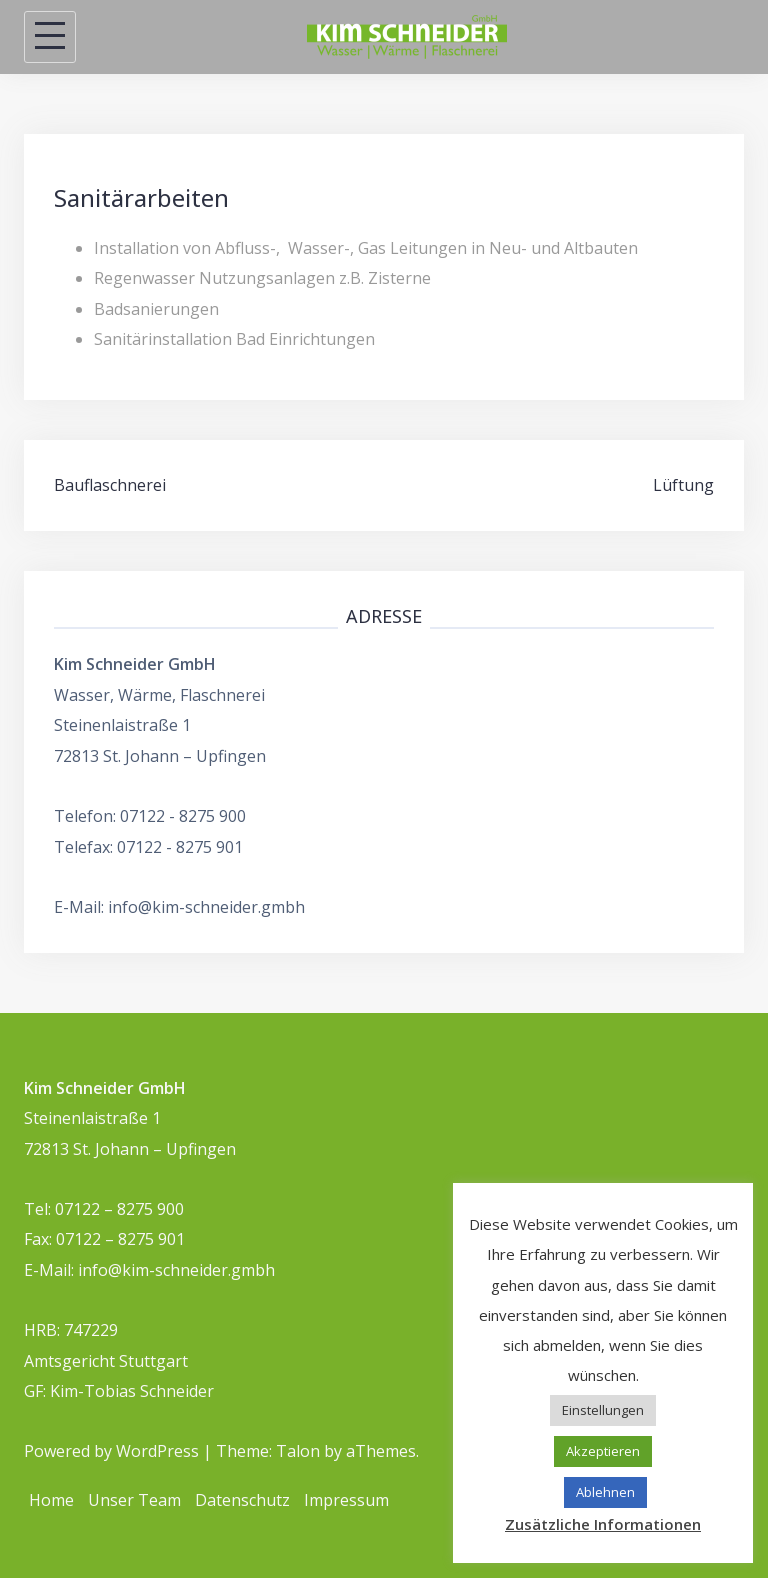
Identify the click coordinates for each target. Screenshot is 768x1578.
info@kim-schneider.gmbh (206, 907)
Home (51, 1500)
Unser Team (134, 1500)
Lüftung (683, 485)
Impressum (346, 1500)
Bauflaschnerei (110, 485)
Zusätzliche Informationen (603, 1524)
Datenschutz (242, 1500)
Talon (298, 1451)
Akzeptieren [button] (603, 1451)
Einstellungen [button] (603, 1410)
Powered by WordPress (111, 1451)
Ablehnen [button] (605, 1492)
